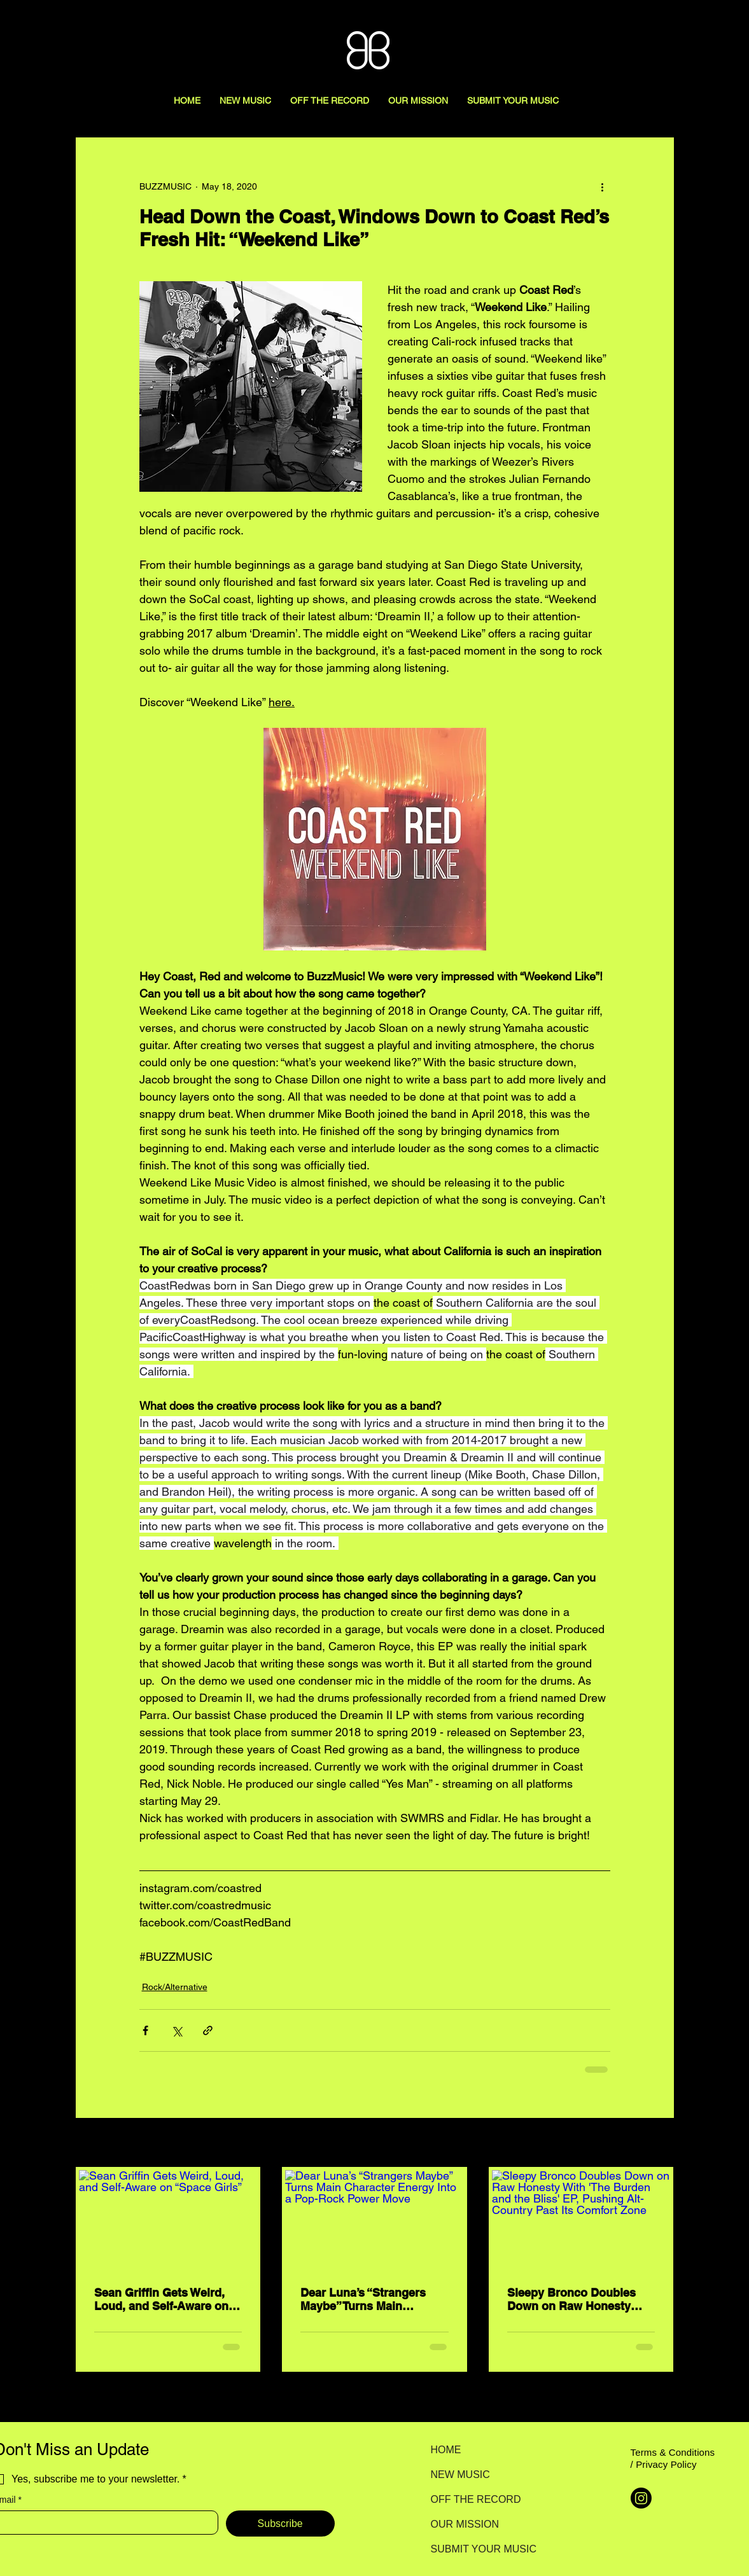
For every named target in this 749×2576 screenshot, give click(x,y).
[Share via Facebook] (145, 2030)
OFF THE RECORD (476, 2499)
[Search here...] (682, 23)
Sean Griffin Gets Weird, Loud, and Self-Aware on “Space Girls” (161, 2299)
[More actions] (602, 186)
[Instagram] (641, 2498)
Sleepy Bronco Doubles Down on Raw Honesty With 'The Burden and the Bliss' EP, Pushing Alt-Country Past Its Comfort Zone (576, 2299)
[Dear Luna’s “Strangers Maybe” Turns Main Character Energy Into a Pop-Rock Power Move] (374, 2220)
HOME (446, 2449)
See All (660, 2143)
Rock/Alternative (174, 1987)
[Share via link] (208, 2030)
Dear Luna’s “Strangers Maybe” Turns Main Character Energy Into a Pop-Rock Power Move (365, 2299)
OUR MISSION (465, 2524)
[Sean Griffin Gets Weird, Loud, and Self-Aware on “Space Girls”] (168, 2220)
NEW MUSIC (460, 2474)
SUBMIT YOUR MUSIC (476, 2549)
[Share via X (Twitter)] (177, 2030)
